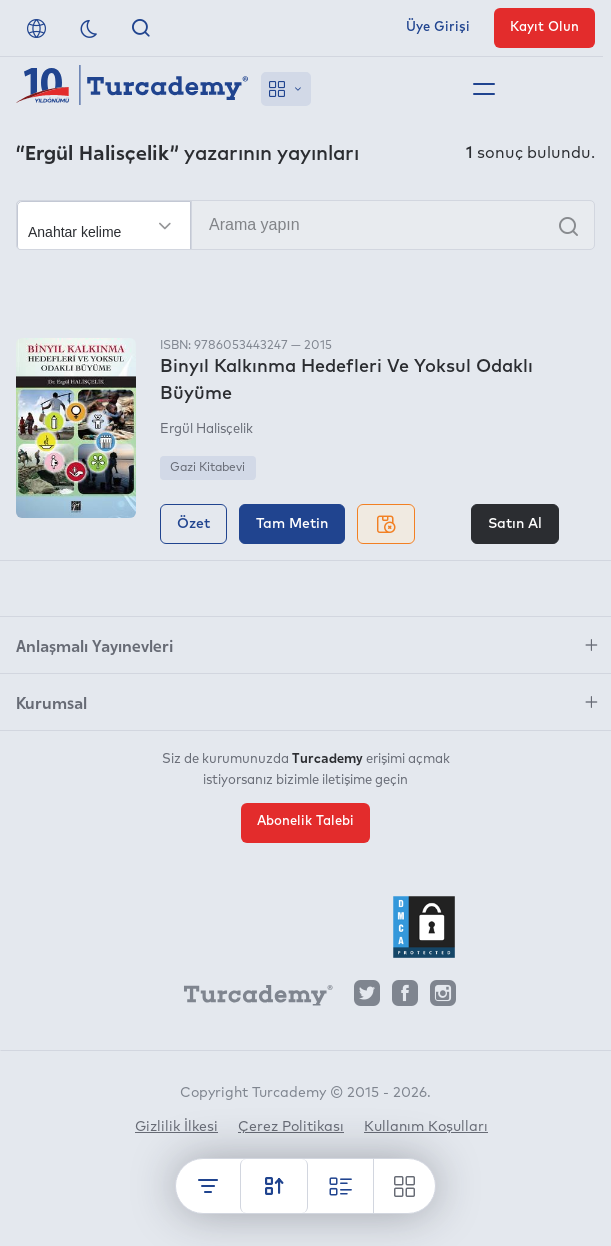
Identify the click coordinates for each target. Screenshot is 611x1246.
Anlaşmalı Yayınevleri (94, 645)
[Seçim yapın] (104, 226)
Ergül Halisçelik (206, 429)
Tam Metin (292, 524)
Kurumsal (51, 702)
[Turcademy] (249, 998)
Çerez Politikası (291, 1127)
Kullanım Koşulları (426, 1127)
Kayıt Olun (544, 27)
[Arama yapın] (305, 225)
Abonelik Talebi (305, 821)
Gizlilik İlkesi (176, 1127)
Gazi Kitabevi (207, 468)
